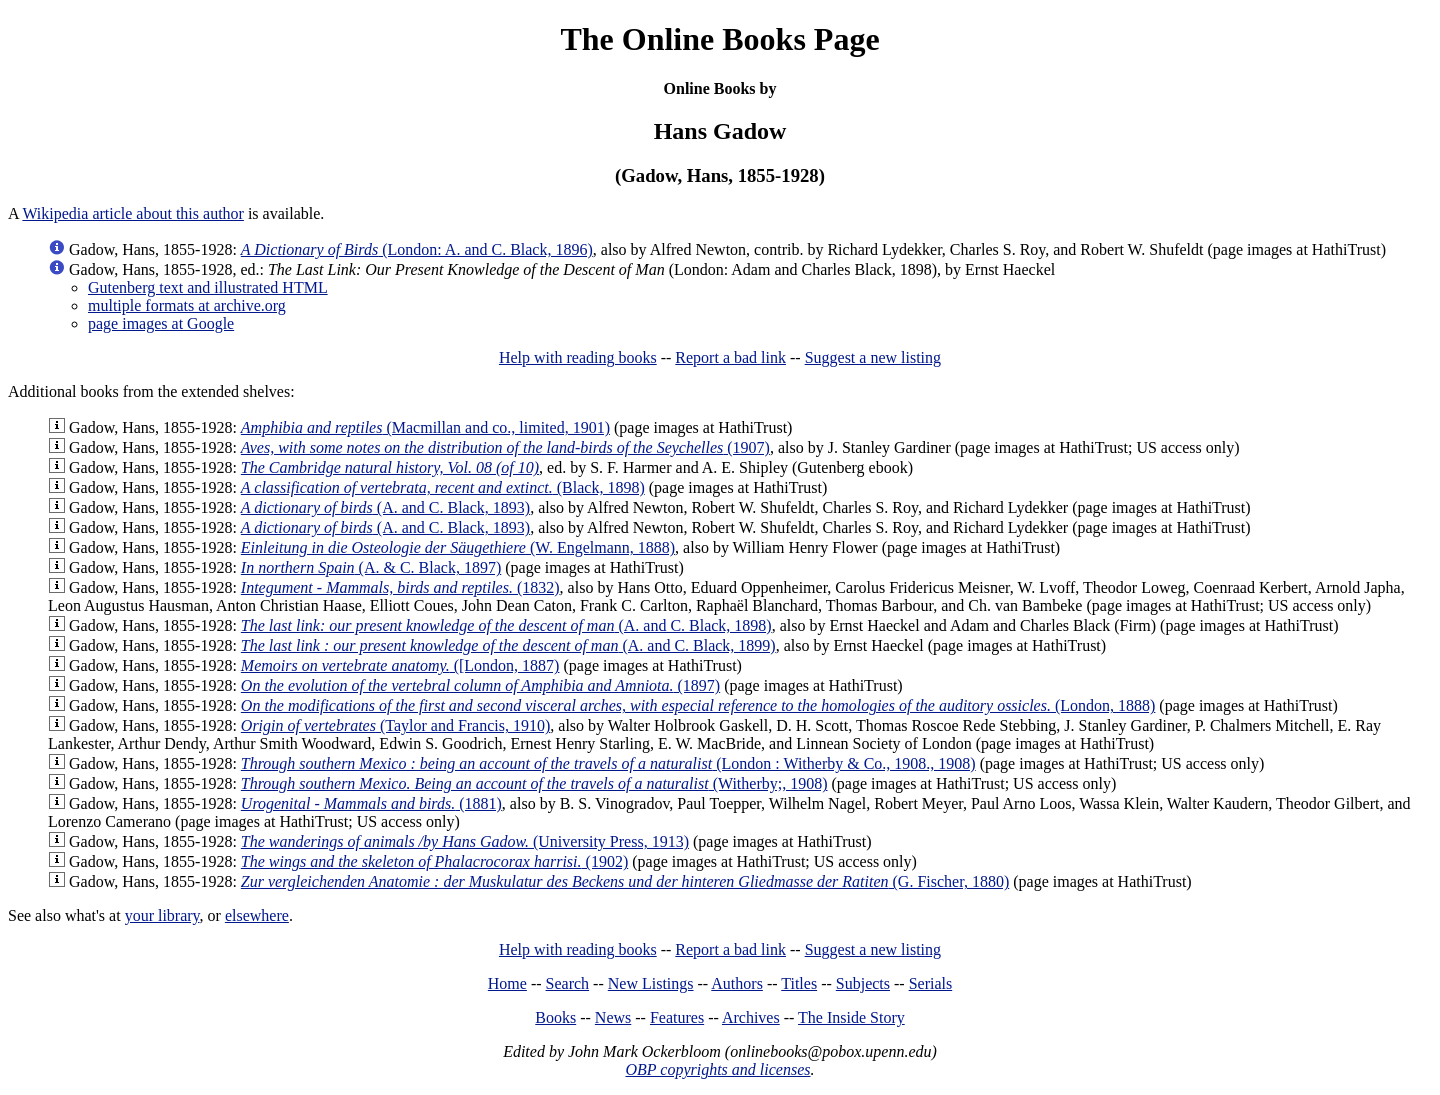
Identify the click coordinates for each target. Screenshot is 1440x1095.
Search (568, 983)
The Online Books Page (719, 39)
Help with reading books (578, 357)
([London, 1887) (400, 665)
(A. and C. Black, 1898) (506, 625)
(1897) (480, 685)
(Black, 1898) (443, 487)
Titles (799, 983)
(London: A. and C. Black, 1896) (417, 249)
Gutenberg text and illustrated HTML (208, 287)
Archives (751, 1017)
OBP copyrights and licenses (717, 1069)
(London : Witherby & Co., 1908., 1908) (608, 763)
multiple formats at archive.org (187, 305)
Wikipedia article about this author (133, 213)
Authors (737, 983)
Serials (931, 983)
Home (507, 983)
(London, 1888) (698, 705)
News (613, 1017)
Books (555, 1017)
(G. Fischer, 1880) (625, 881)
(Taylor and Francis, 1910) (395, 725)
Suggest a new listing (873, 357)
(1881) (371, 803)
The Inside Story (851, 1017)
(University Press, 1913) (465, 841)
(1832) (400, 587)
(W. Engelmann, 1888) (458, 547)
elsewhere (257, 915)
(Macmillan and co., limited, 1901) (425, 427)
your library (162, 915)
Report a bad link (730, 357)
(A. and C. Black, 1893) (385, 507)
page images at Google (161, 323)
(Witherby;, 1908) (534, 783)
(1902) (434, 861)
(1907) (505, 447)
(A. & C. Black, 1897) (371, 567)
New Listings (651, 983)
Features (677, 1017)
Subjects (863, 983)
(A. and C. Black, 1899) (508, 645)
